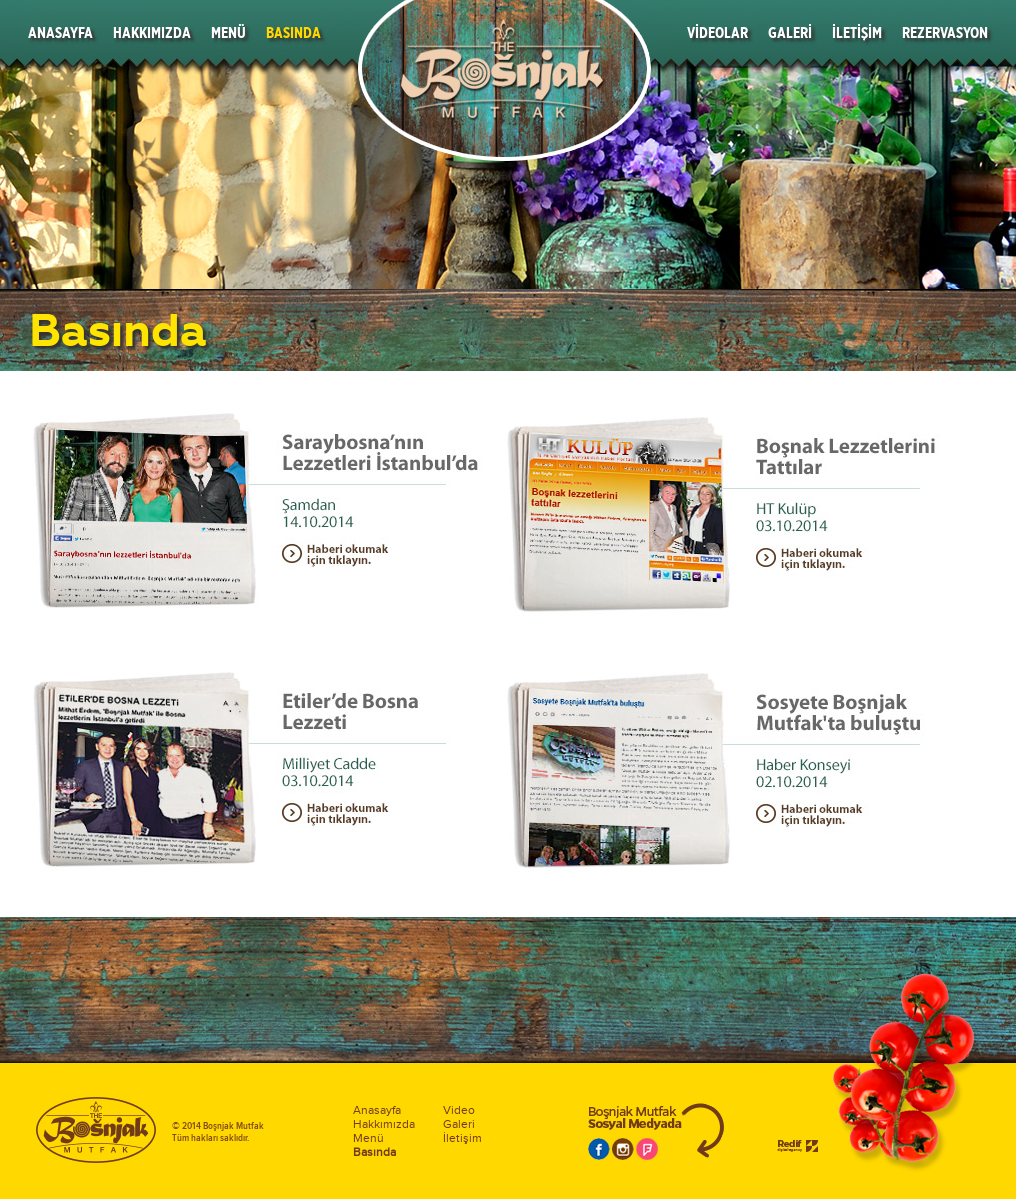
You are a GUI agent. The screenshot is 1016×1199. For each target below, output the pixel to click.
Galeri (459, 1124)
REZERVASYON (945, 32)
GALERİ (790, 32)
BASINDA (293, 32)
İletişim (462, 1138)
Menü (368, 1138)
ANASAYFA (60, 32)
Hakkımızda (384, 1124)
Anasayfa (377, 1110)
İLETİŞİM (857, 32)
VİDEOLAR (717, 32)
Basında (374, 1152)
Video (459, 1110)
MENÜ (228, 32)
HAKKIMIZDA (152, 32)
